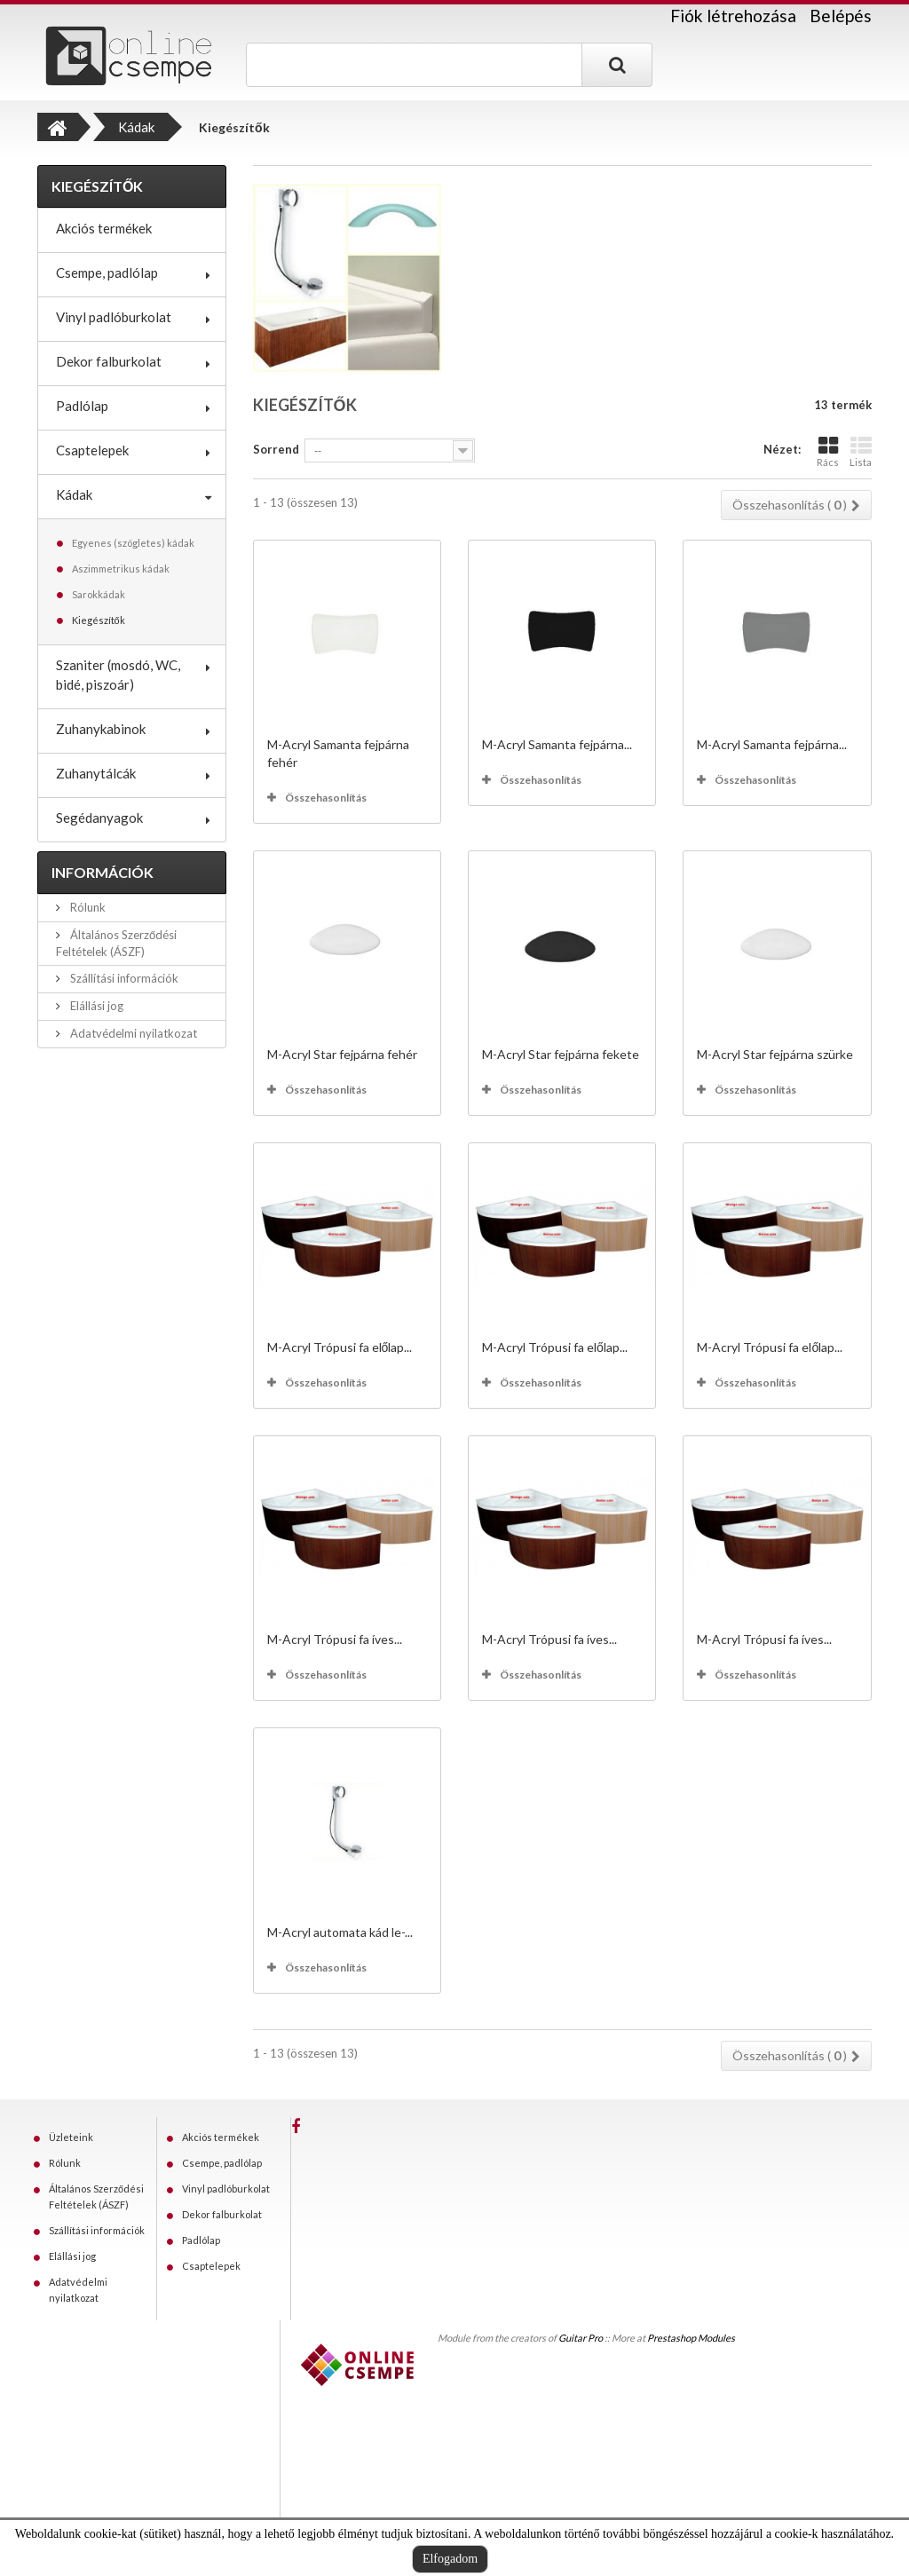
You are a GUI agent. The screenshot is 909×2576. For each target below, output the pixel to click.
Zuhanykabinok (101, 729)
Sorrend (276, 449)
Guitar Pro (580, 2337)
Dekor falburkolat (109, 361)
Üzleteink (71, 2137)
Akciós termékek (104, 228)
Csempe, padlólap (107, 273)
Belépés (841, 15)
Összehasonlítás (326, 797)
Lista (861, 451)
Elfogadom (450, 2558)
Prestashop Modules (691, 2337)
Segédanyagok (99, 818)
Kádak (74, 494)
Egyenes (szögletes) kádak (133, 543)
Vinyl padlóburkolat (113, 317)
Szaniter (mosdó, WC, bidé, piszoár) (118, 674)
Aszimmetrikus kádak (121, 568)
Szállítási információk (122, 978)
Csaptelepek (92, 450)
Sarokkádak (98, 594)
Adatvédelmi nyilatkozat (132, 1033)
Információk (102, 872)
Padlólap (82, 406)
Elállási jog (95, 1006)
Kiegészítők (98, 620)
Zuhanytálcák (96, 773)
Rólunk (86, 907)
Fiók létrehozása (733, 16)
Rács (828, 451)
